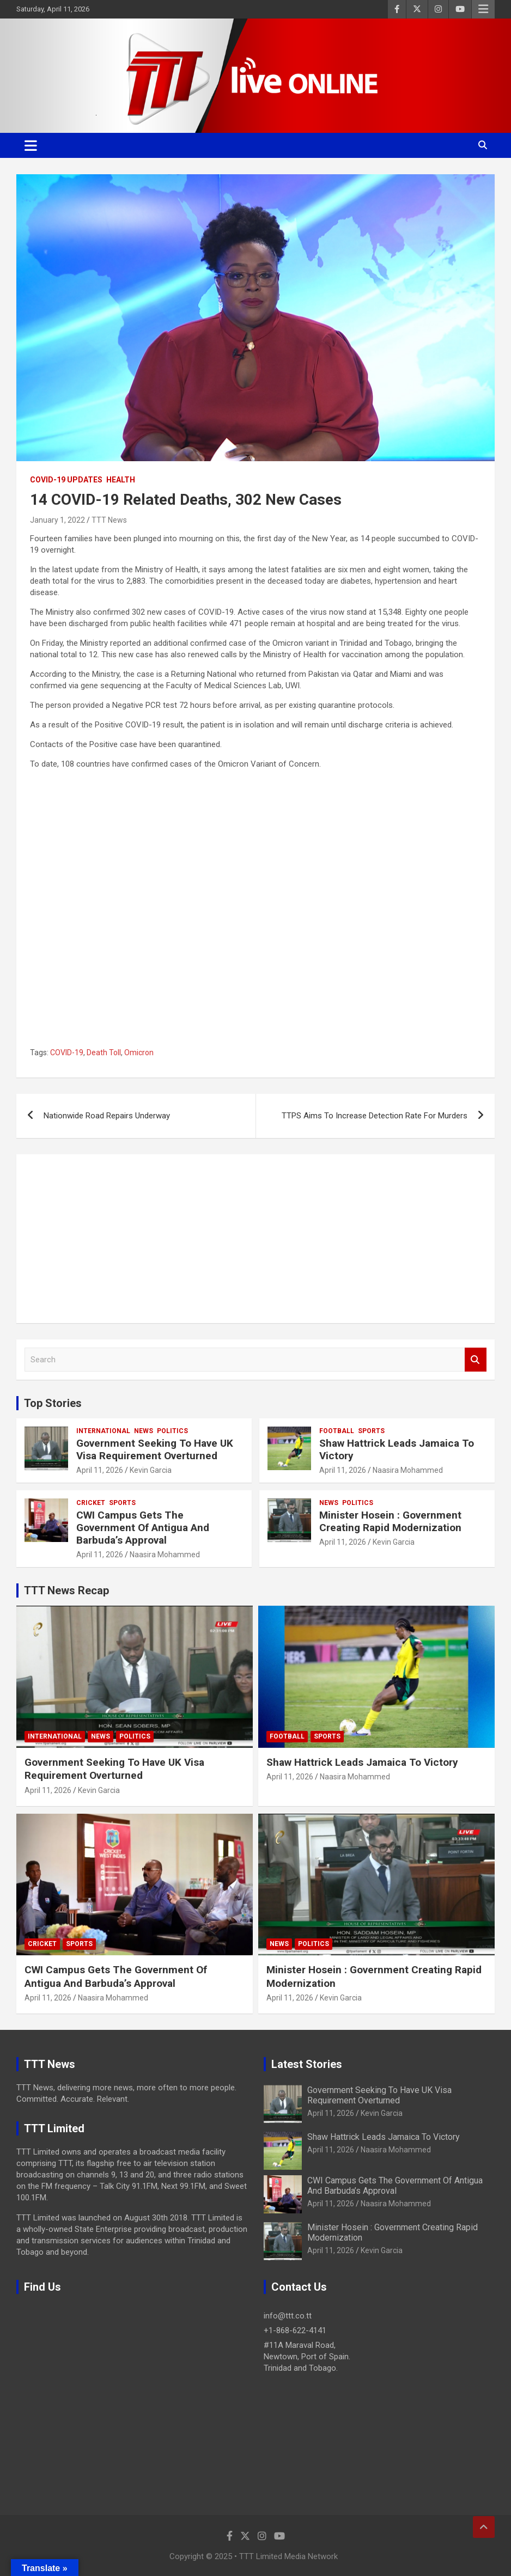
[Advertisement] (255, 1238)
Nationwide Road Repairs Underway (107, 1116)
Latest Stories (306, 2064)
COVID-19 (66, 1052)
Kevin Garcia (151, 1470)
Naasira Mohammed (408, 1470)
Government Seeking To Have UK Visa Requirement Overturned (154, 1449)
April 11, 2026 (99, 1470)
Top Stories (53, 1403)
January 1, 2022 (57, 520)
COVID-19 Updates (66, 479)
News (143, 1431)
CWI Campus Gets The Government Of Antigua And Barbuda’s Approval (142, 1527)
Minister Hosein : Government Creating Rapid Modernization (390, 1521)
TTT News (109, 520)
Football (336, 1431)
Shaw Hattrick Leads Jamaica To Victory (396, 1449)
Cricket (90, 1503)
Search (475, 1360)
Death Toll (104, 1052)
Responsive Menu (483, 9)
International (103, 1431)
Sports (371, 1431)
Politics (172, 1431)
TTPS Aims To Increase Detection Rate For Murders (374, 1116)
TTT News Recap (66, 1590)
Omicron (139, 1052)
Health (120, 479)
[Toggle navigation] (30, 145)
